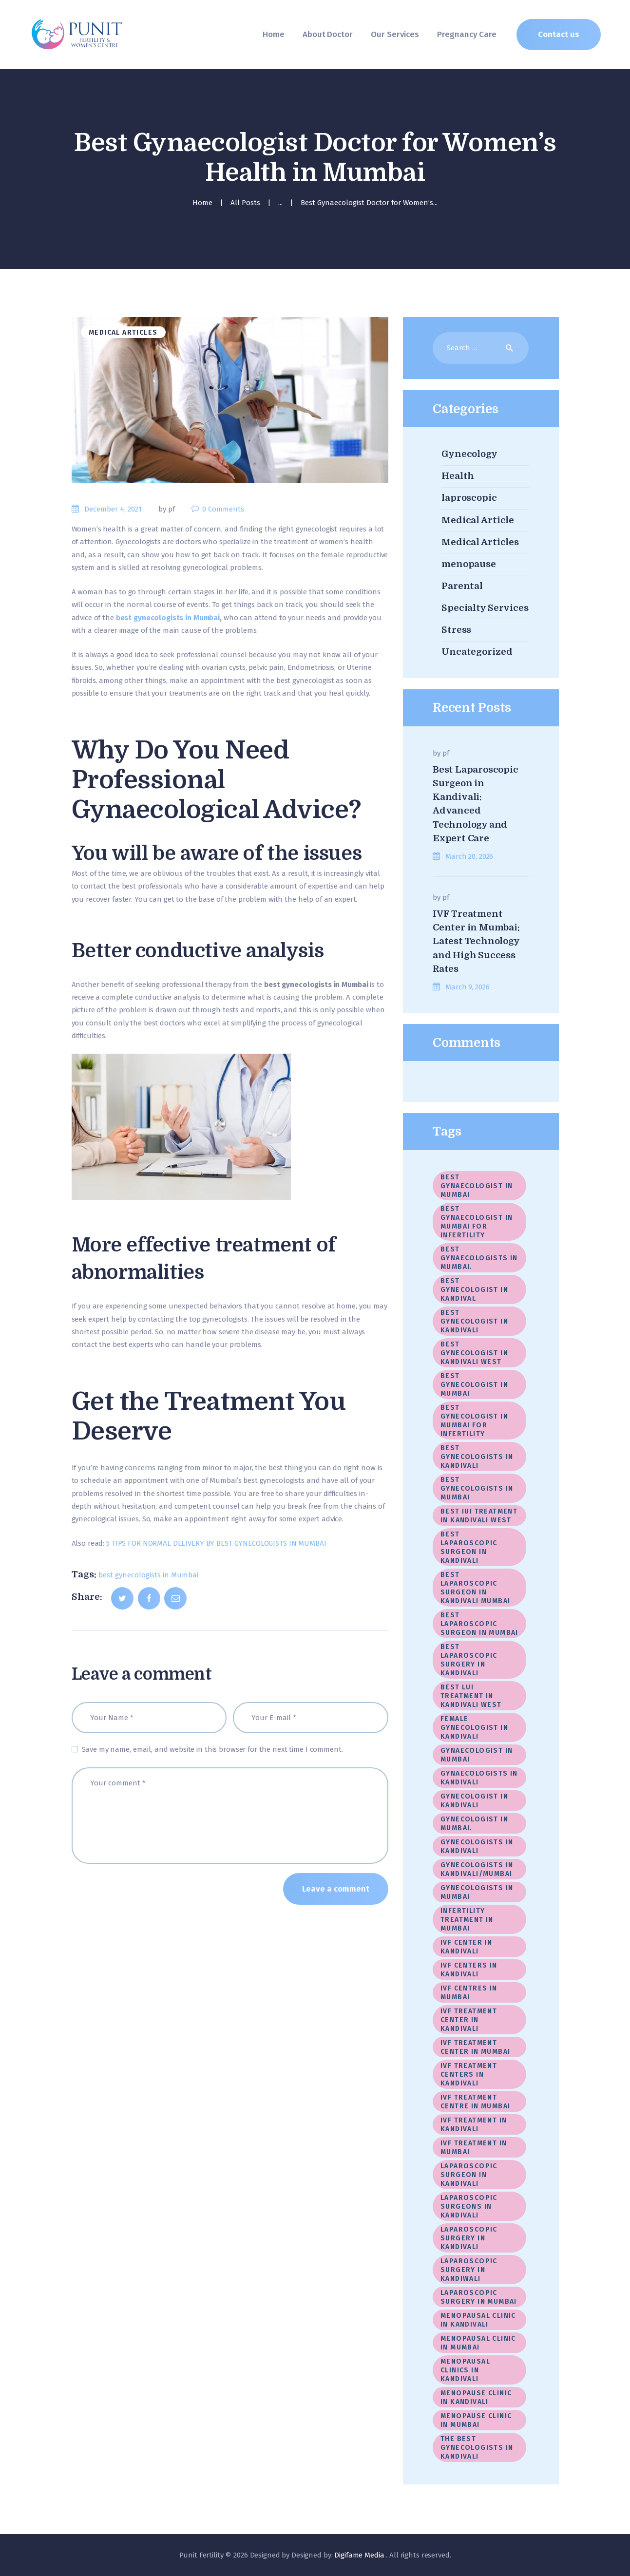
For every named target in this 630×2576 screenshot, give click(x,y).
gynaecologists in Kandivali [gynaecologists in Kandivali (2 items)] (479, 1777)
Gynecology (469, 454)
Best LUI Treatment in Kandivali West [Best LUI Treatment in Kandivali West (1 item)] (471, 1696)
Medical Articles (123, 332)
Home (202, 202)
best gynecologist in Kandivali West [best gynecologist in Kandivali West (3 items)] (474, 1353)
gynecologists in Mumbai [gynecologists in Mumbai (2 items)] (476, 1892)
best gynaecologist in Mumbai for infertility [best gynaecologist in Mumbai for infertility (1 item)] (476, 1222)
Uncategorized (476, 651)
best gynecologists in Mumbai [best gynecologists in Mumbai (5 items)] (476, 1488)
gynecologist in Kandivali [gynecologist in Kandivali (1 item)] (474, 1800)
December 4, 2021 (113, 509)
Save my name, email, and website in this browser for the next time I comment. (212, 1749)
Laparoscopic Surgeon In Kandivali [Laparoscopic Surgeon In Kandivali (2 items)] (468, 2175)
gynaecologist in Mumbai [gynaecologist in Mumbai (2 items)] (476, 1754)
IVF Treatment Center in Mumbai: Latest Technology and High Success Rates (476, 941)
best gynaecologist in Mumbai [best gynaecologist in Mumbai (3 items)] (476, 1186)
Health (457, 476)
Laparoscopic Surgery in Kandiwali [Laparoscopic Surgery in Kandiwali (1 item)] (468, 2270)
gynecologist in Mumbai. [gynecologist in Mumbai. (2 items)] (474, 1823)
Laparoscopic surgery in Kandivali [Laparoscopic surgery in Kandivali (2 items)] (468, 2238)
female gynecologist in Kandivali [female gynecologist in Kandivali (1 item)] (476, 1728)
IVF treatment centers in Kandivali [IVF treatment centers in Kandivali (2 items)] (468, 2074)
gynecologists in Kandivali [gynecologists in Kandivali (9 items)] (476, 1846)
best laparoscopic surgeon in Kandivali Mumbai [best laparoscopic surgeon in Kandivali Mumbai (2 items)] (475, 1588)
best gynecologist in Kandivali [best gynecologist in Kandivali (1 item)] (474, 1321)
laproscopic (469, 497)
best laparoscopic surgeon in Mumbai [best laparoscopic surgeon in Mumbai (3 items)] (479, 1624)
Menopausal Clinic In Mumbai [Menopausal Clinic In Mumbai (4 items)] (478, 2342)
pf (445, 753)
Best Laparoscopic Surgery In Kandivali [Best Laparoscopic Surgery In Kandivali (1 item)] (468, 1660)
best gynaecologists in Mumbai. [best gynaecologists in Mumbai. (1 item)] (479, 1258)
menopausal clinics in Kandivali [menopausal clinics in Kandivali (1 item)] (465, 2370)
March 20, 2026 (469, 856)
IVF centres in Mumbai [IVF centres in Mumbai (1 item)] (468, 1992)
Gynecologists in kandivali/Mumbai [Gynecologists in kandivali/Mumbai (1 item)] (476, 1869)
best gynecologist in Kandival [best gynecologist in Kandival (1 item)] (474, 1290)
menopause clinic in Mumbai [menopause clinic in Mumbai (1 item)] (476, 2420)
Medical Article (477, 520)
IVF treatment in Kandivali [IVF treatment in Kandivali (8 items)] (473, 2124)
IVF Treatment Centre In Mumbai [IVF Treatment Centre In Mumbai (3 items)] (475, 2101)
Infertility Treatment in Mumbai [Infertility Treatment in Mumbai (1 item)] (467, 1919)
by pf (167, 509)
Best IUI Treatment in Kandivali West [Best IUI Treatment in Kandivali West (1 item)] (478, 1515)
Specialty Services (485, 608)
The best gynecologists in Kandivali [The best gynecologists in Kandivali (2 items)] (476, 2448)
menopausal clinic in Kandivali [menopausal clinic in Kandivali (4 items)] (478, 2320)
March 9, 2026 (467, 987)
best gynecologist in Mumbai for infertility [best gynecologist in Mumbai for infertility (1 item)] (474, 1420)
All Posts (245, 202)
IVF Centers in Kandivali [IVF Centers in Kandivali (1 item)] (468, 1969)
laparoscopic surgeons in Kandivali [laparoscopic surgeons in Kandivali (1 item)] (468, 2206)
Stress (456, 630)
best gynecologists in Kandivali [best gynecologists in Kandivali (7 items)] (476, 1457)
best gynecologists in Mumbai (148, 1575)
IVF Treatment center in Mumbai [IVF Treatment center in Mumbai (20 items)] (475, 2047)
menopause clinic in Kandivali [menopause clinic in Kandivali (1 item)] (476, 2397)
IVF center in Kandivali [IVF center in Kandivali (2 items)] (466, 1946)
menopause (468, 564)
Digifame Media (360, 2555)
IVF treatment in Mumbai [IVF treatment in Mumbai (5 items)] (473, 2147)
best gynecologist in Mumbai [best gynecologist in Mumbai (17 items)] (474, 1385)
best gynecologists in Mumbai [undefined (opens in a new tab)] (168, 617)
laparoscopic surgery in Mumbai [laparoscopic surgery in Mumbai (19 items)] (478, 2297)
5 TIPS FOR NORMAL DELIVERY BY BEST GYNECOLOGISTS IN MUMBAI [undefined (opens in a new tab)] (216, 1543)
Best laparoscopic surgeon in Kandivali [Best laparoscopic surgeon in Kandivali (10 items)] (468, 1547)
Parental (462, 586)
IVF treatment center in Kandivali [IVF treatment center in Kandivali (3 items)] (468, 2020)
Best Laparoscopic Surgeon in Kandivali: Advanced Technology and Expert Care (475, 804)
